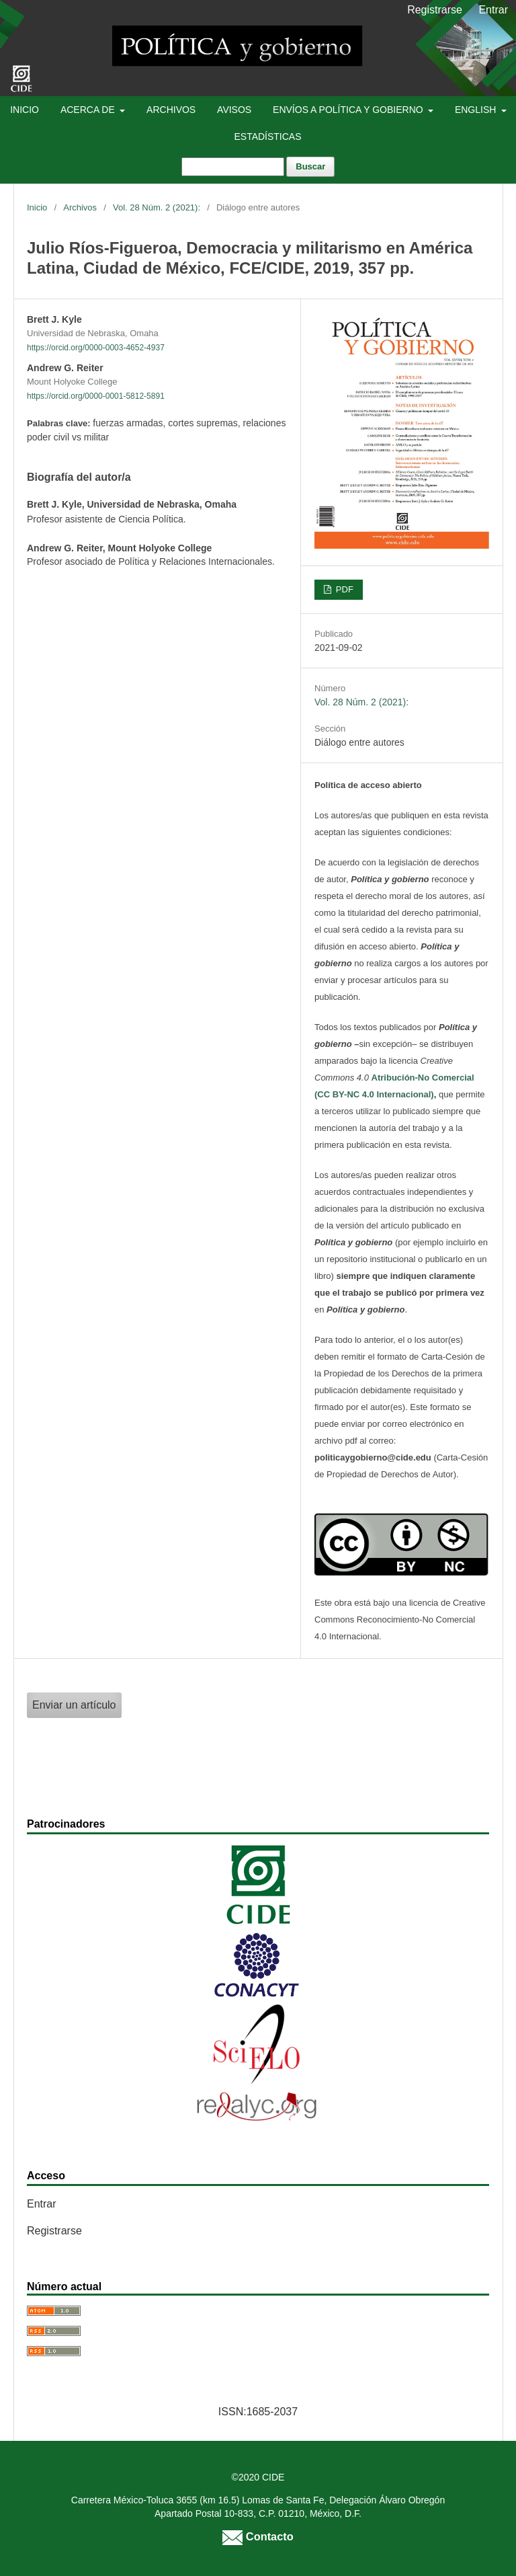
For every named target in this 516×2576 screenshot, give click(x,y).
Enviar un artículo (74, 1705)
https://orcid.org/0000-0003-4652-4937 (96, 347)
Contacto (257, 2536)
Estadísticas (267, 136)
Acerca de (89, 109)
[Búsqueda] (232, 166)
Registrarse (434, 9)
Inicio (24, 109)
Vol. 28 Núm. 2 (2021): (156, 207)
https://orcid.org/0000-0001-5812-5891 (96, 396)
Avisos (234, 109)
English (477, 109)
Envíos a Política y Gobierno (349, 109)
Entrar (493, 9)
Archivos (171, 109)
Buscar (310, 166)
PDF (343, 589)
